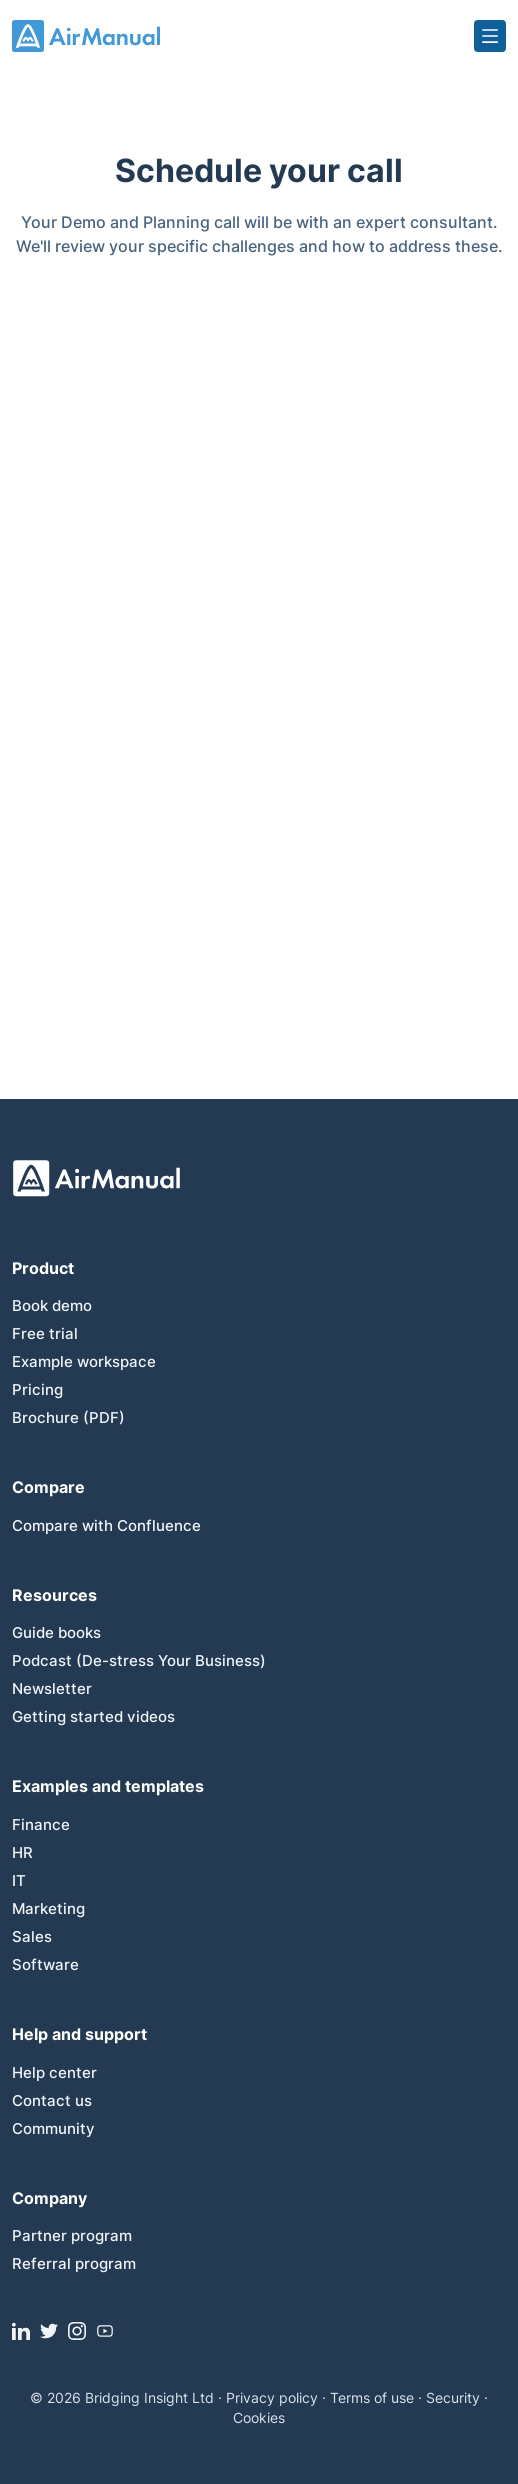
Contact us (52, 2100)
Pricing (37, 1389)
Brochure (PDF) (68, 1417)
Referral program (74, 2263)
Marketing (48, 1908)
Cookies (259, 2417)
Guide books (56, 1632)
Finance (41, 1824)
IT (19, 1880)
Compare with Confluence (106, 1525)
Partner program (72, 2235)
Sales (32, 1936)
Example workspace (84, 1361)
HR (22, 1852)
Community (53, 2128)
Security (453, 2397)
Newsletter (52, 1688)
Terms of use (372, 2397)
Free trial (45, 1333)
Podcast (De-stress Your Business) (139, 1660)
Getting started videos (93, 1716)
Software (45, 1964)
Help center (54, 2072)
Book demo (52, 1305)
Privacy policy (272, 2397)
